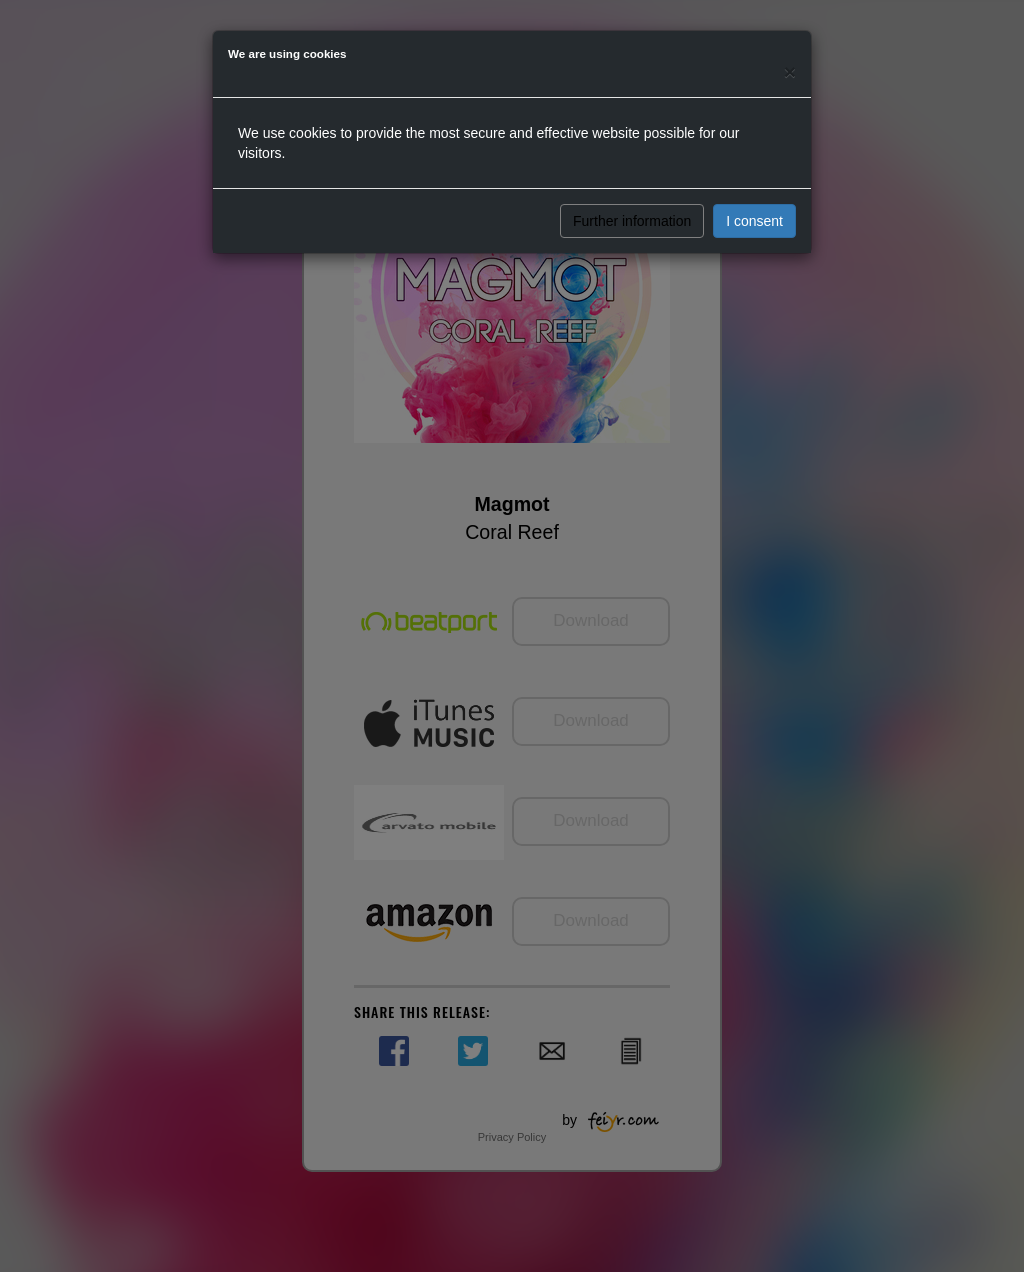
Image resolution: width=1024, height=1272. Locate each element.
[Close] (790, 71)
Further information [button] (632, 221)
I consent (754, 221)
